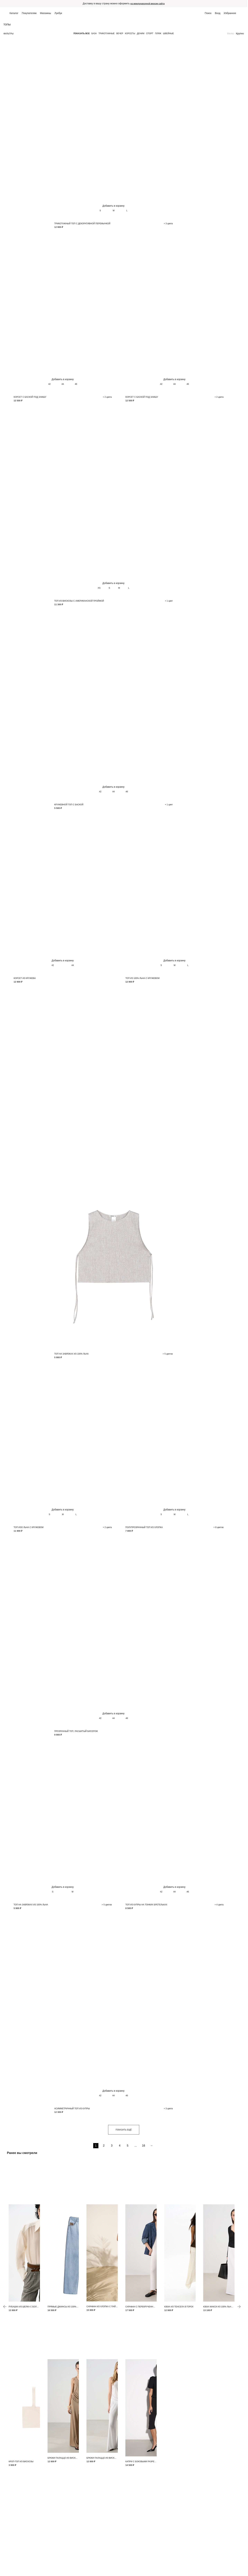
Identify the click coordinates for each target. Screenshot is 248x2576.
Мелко (230, 33)
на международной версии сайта (147, 3)
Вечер (119, 33)
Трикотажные (106, 33)
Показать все (82, 33)
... (135, 2145)
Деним (140, 33)
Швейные (168, 33)
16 (143, 2145)
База (94, 33)
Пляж (158, 33)
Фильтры (8, 33)
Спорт (149, 33)
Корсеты (130, 33)
